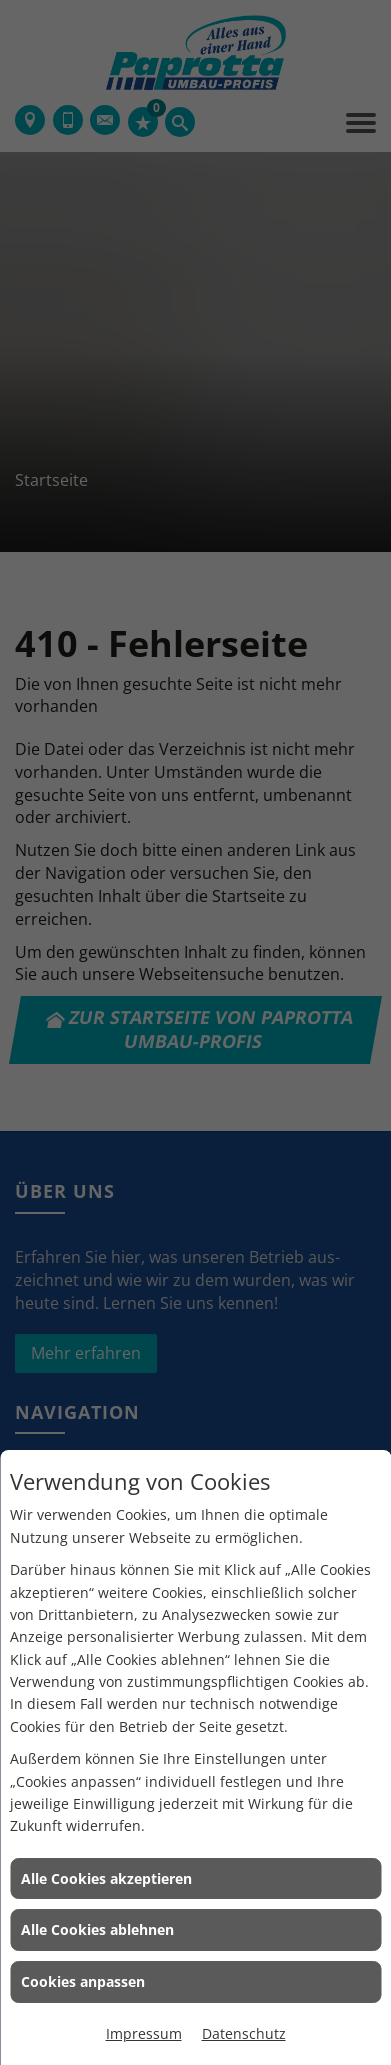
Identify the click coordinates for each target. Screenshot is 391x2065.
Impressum (144, 2033)
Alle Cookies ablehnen (97, 1929)
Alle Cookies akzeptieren (106, 1878)
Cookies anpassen (83, 1981)
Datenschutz (244, 2033)
